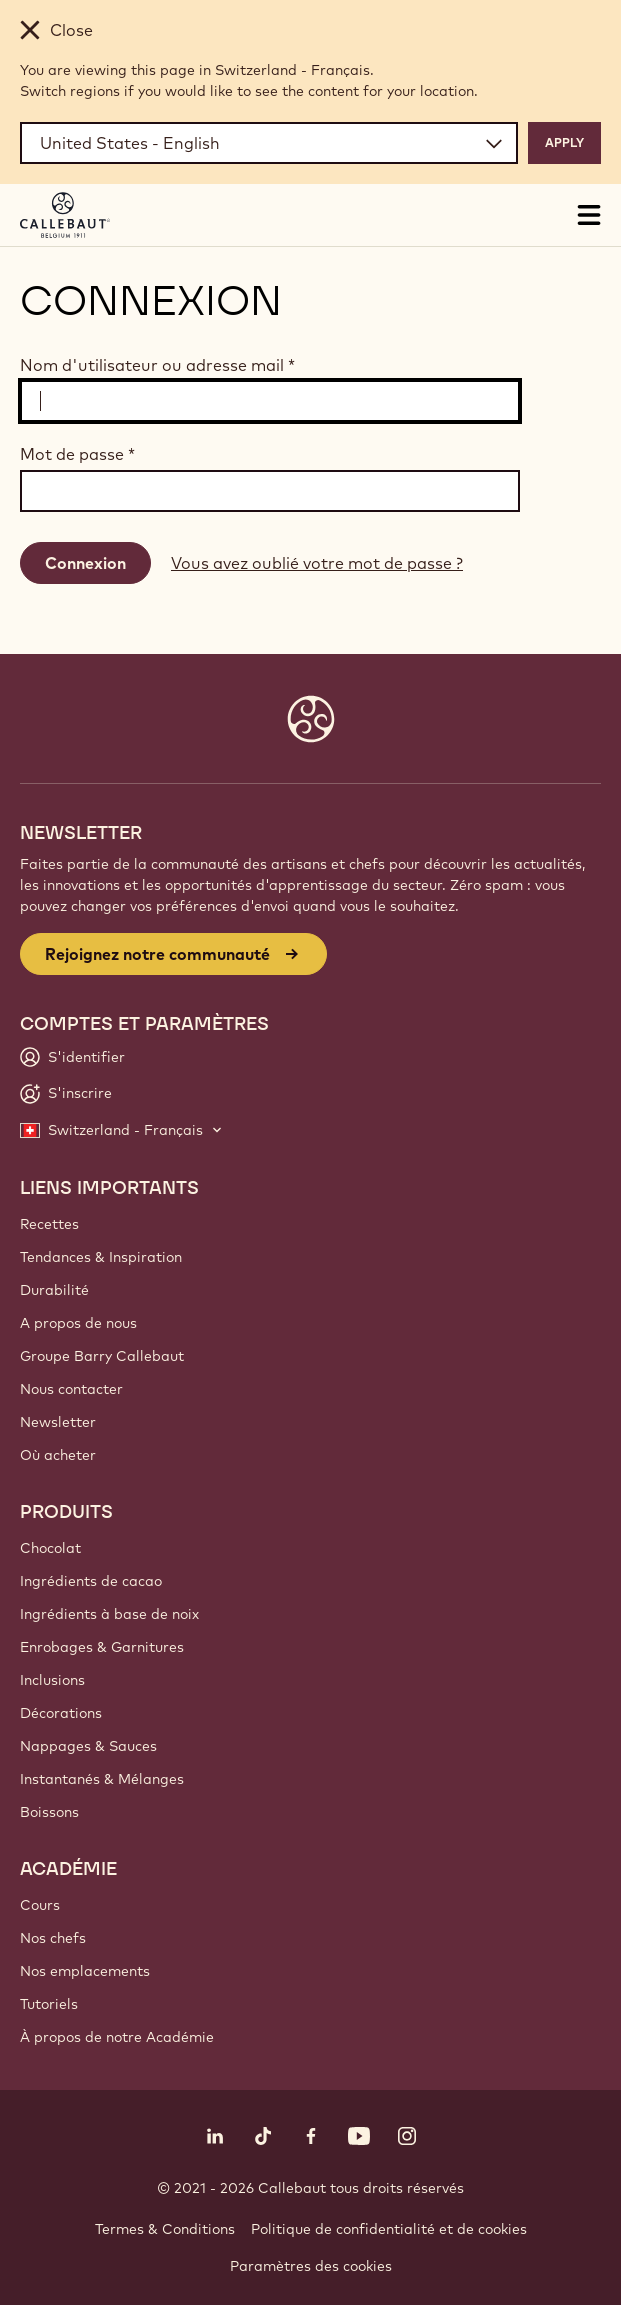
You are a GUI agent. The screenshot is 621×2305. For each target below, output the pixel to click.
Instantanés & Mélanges (102, 1779)
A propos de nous (78, 1323)
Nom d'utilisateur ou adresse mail (157, 365)
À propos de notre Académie (117, 2037)
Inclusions (52, 1680)
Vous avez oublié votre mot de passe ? (317, 563)
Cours (40, 1905)
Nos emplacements (85, 1971)
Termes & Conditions (165, 2229)
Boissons (49, 1812)
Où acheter (58, 1455)
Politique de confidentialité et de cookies (389, 2229)
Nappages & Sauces (88, 1746)
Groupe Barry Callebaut (102, 1356)
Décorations (61, 1713)
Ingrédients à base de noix (109, 1614)
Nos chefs (53, 1938)
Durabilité (54, 1290)
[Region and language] (269, 143)
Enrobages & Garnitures (102, 1647)
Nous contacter (71, 1389)
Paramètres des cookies (311, 2266)
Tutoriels (49, 2004)
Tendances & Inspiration (101, 1257)
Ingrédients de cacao (91, 1581)
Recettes (49, 1224)
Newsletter (58, 1422)
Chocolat (50, 1548)
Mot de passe (77, 454)
